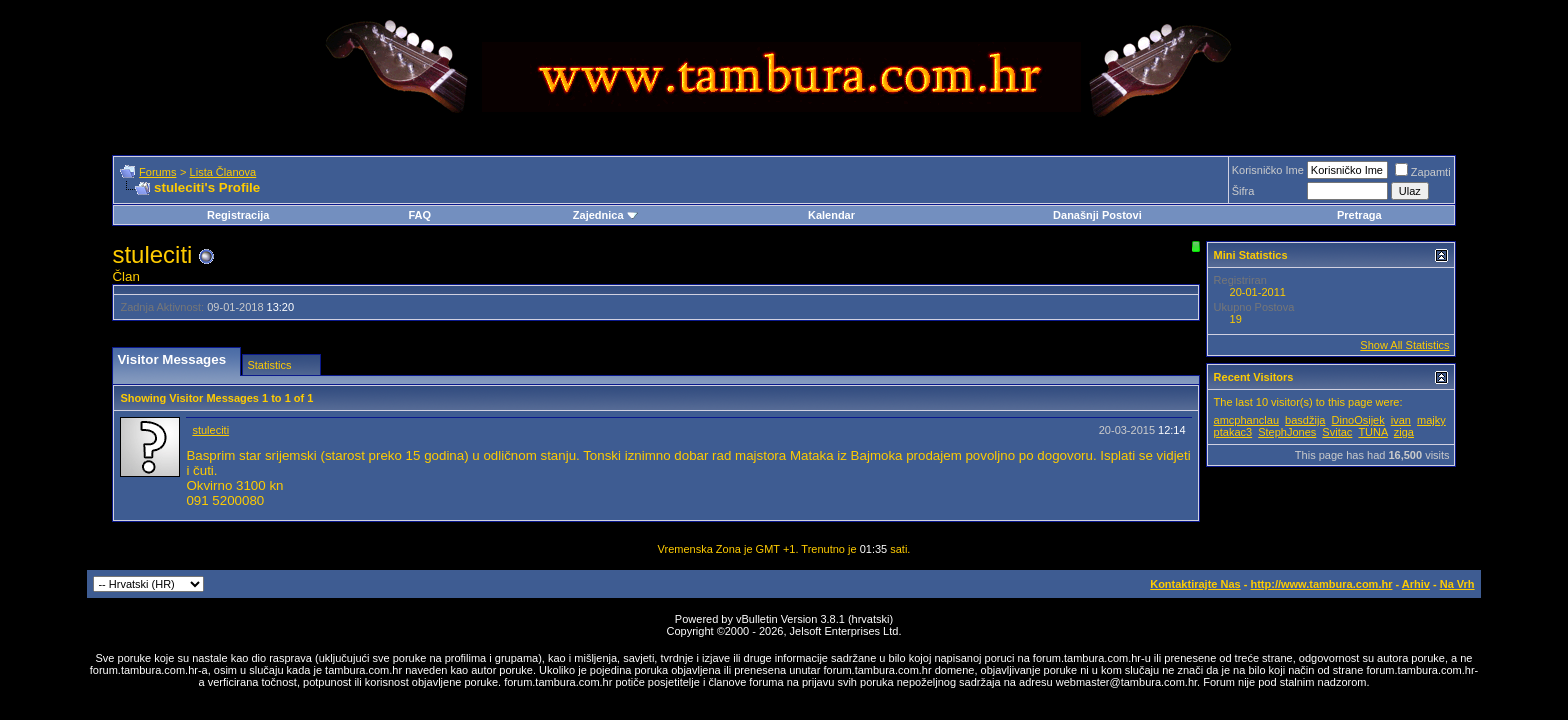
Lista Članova (223, 172)
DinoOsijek (1358, 420)
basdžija (1305, 420)
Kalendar (831, 215)
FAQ (419, 215)
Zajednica (605, 215)
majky (1431, 420)
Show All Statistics (1404, 345)
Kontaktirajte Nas (1195, 584)
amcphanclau (1246, 420)
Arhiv (1416, 584)
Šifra (1243, 191)
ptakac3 (1233, 432)
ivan (1401, 420)
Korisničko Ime (1268, 170)
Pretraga (1359, 215)
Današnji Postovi (1097, 215)
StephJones (1287, 432)
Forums (157, 172)
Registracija (238, 215)
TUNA (1372, 432)
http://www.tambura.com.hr (1321, 584)
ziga (1404, 432)
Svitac (1337, 432)
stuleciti (210, 430)
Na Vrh (1457, 584)
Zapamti (1423, 172)
